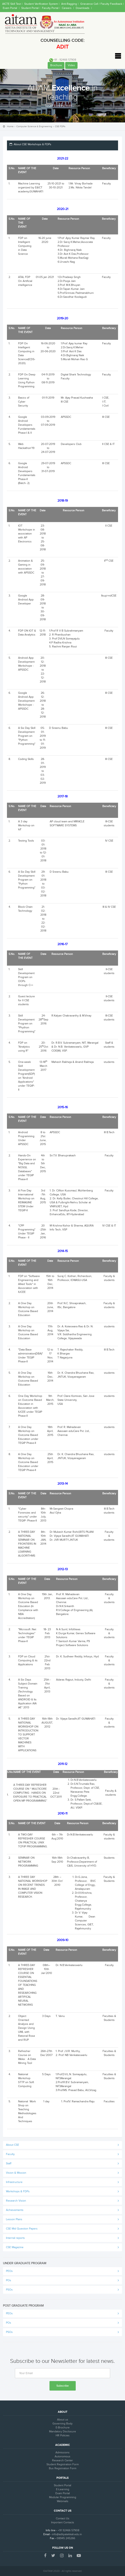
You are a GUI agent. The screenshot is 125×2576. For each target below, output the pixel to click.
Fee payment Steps (108, 8)
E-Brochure (63, 2427)
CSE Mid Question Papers (22, 2228)
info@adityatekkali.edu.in (67, 2534)
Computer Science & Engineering (34, 126)
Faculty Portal (50, 8)
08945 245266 (66, 2538)
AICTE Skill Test (11, 4)
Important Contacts (62, 2522)
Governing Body (62, 2423)
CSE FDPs (60, 126)
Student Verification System (41, 4)
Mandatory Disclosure (62, 2431)
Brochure (56, 65)
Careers (67, 8)
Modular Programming (62, 2497)
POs (8, 2280)
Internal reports (15, 2238)
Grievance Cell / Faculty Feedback (101, 4)
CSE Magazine (14, 2247)
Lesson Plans (14, 2219)
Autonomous (62, 2456)
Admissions (62, 2452)
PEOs (9, 2271)
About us (62, 2419)
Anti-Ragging (69, 4)
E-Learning (62, 2489)
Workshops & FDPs (18, 2191)
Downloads (83, 8)
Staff (8, 2163)
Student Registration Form (63, 2464)
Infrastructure (14, 2182)
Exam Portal (10, 8)
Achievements (14, 2210)
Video (71, 65)
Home (10, 126)
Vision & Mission (16, 2172)
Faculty (10, 2154)
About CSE (12, 2145)
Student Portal (30, 8)
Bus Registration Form (62, 2468)
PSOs (9, 2289)
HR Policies (63, 2435)
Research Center (62, 2460)
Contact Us (62, 2518)
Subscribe (62, 2385)
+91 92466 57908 (68, 2530)
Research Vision (16, 2200)
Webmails (62, 2501)
